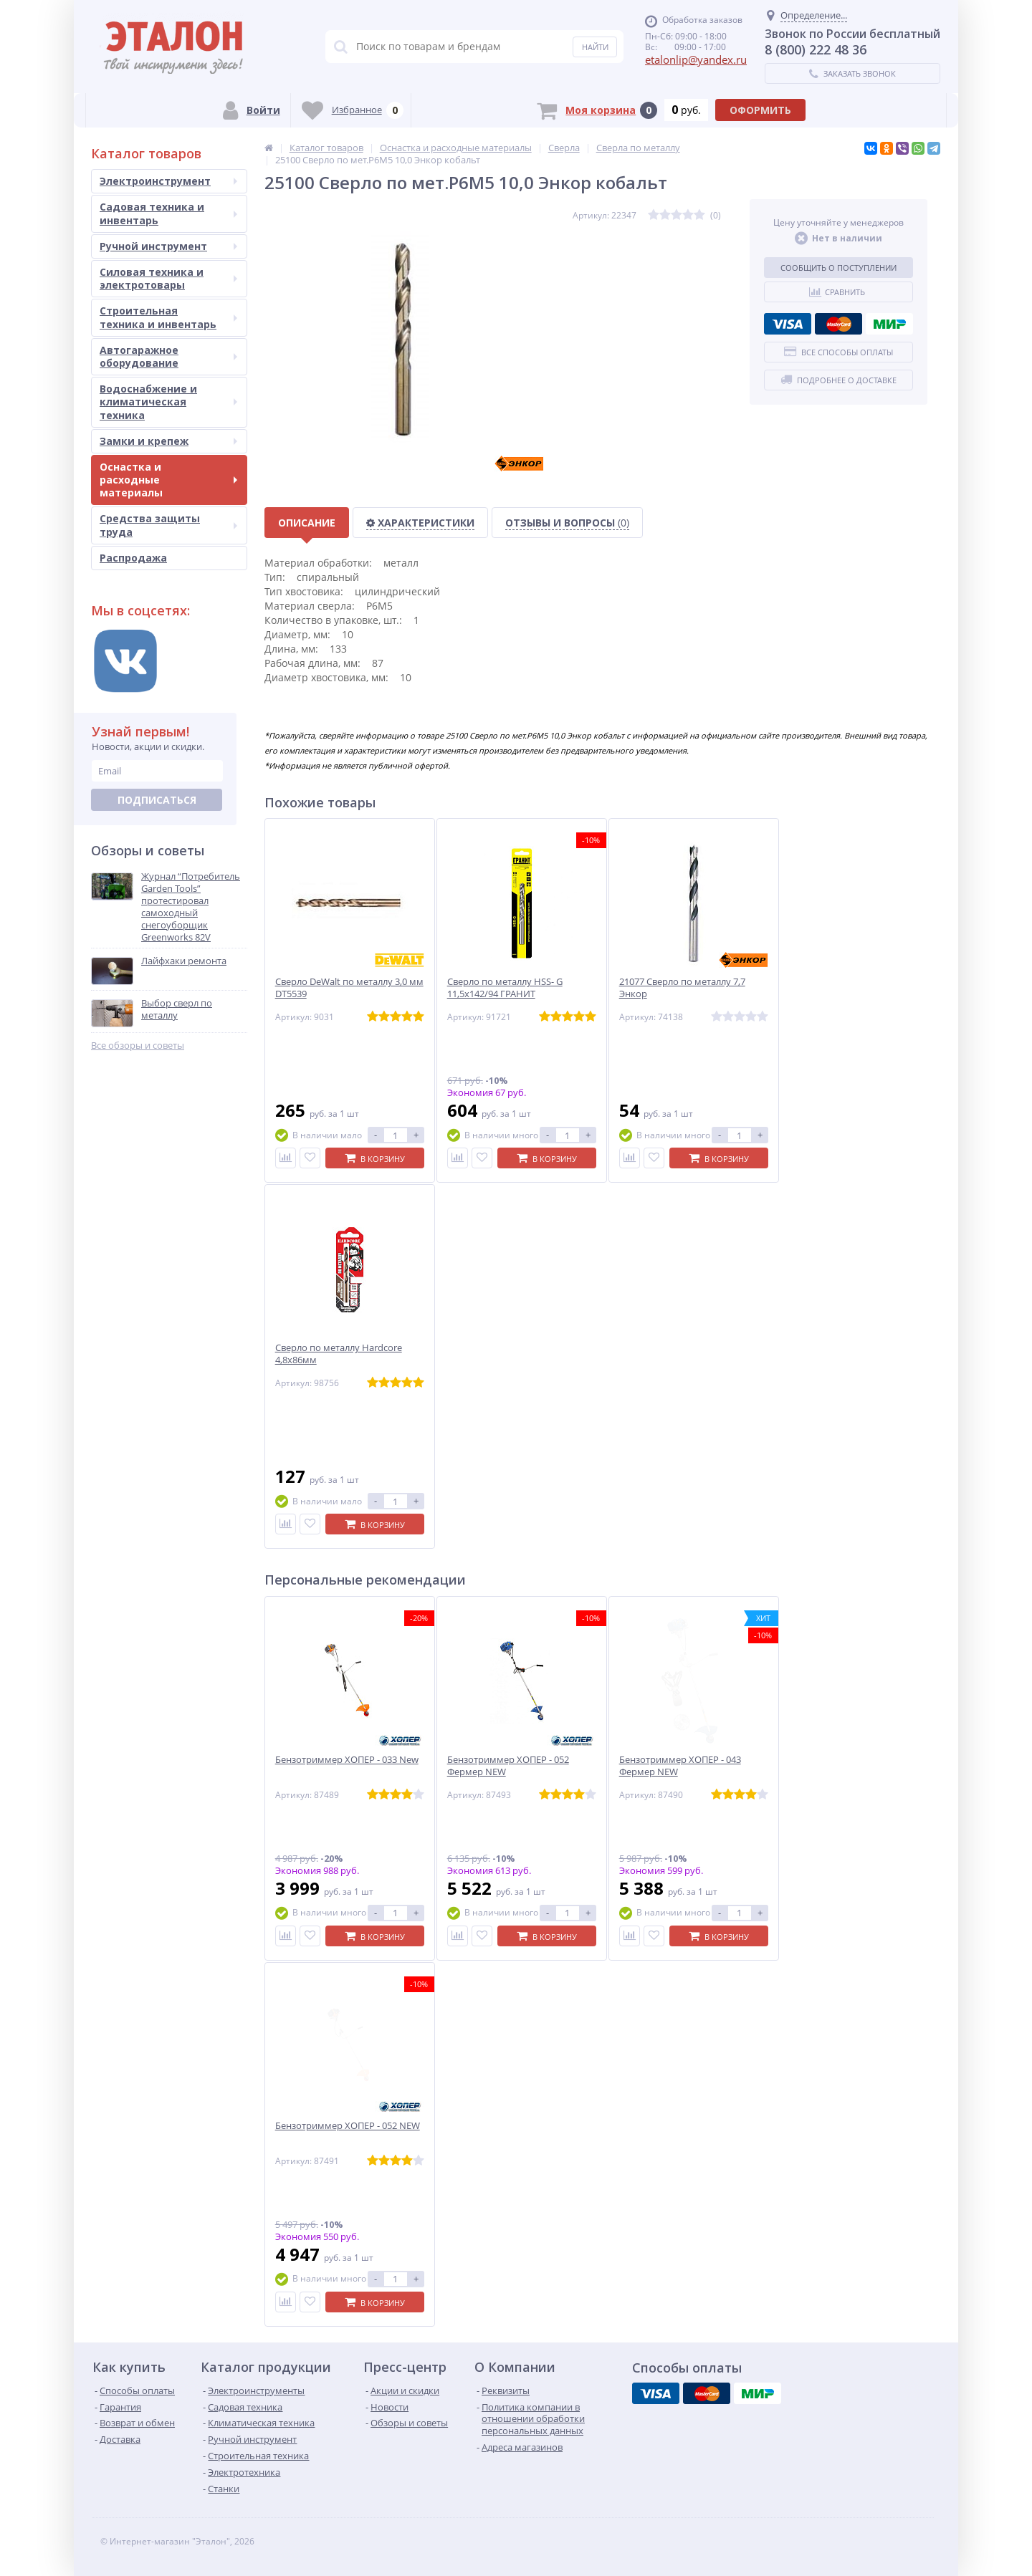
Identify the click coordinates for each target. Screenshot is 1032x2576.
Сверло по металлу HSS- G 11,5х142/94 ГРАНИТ (505, 988)
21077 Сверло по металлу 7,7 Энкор (682, 988)
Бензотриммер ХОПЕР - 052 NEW (347, 2126)
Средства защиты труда (168, 524)
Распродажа (133, 557)
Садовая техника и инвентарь (168, 213)
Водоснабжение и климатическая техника (168, 401)
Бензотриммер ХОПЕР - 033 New (347, 1760)
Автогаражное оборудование (168, 356)
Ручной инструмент (168, 246)
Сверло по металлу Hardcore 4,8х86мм (338, 1354)
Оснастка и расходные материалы (168, 479)
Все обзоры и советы (137, 1045)
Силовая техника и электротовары (168, 278)
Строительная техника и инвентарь (168, 317)
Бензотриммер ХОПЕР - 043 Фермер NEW (680, 1766)
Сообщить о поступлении (838, 267)
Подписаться (157, 800)
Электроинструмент (168, 181)
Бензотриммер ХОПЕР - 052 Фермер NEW (508, 1766)
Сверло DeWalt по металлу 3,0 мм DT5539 (349, 988)
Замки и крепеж (168, 441)
